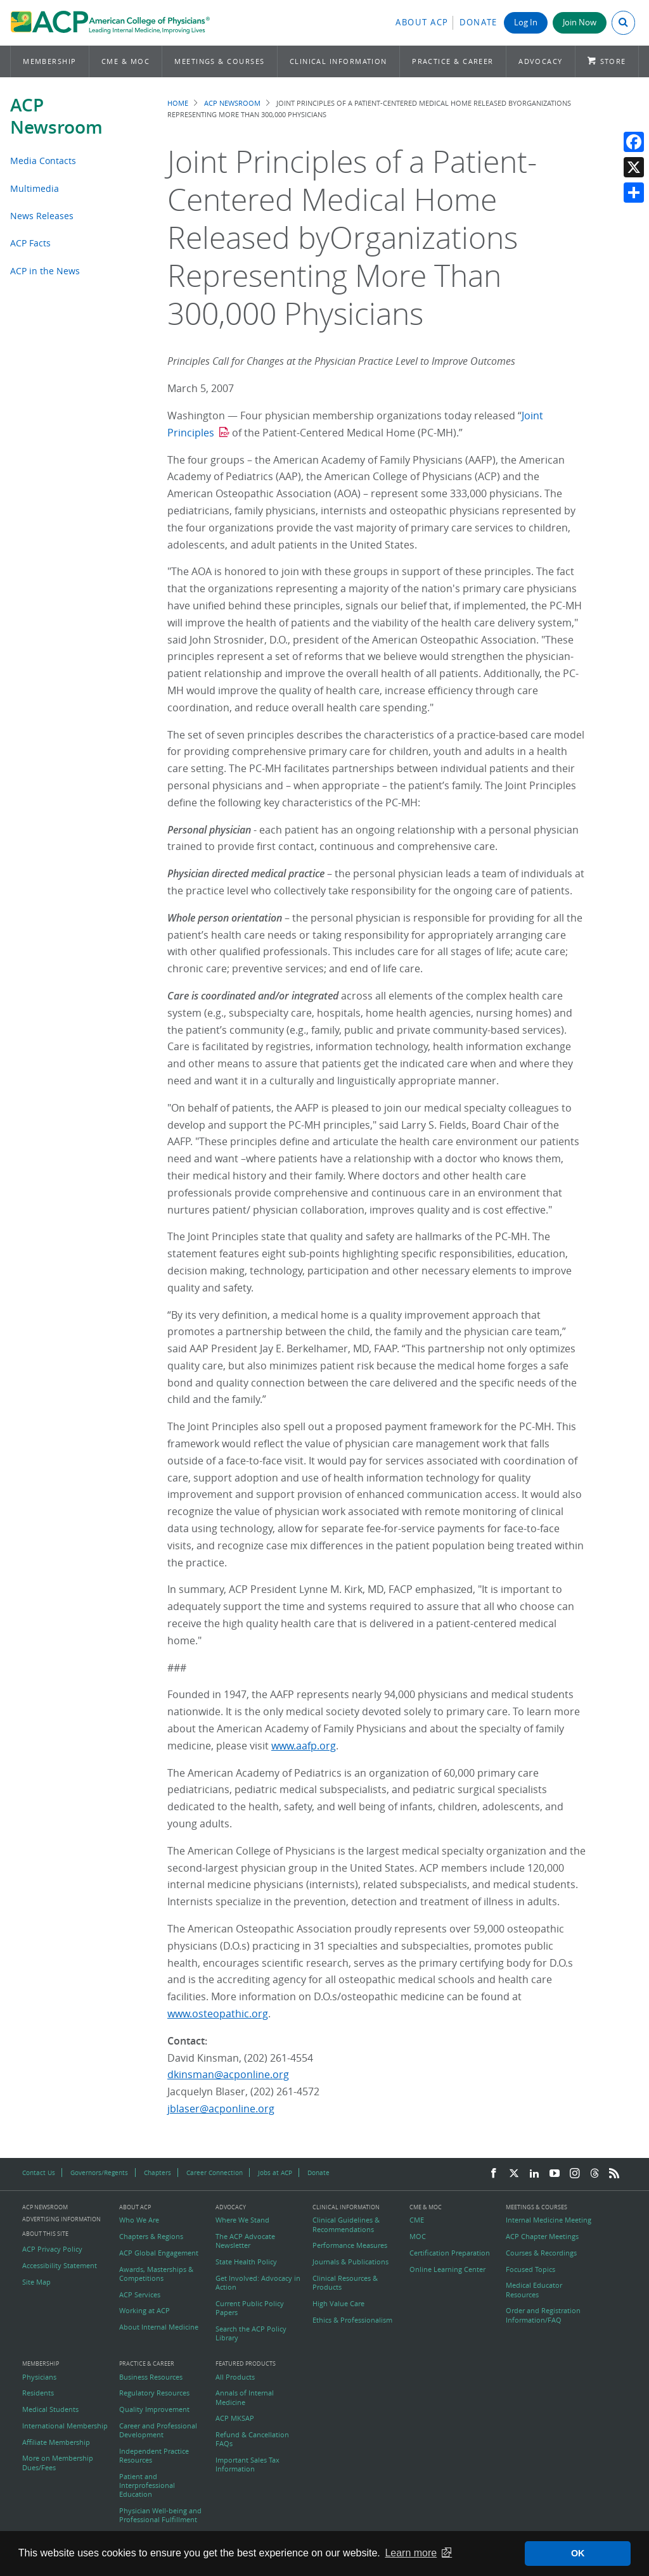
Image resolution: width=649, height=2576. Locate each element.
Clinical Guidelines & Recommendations (346, 2224)
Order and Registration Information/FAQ (543, 2315)
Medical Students (50, 2409)
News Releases (42, 216)
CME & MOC (125, 61)
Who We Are (139, 2220)
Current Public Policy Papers (249, 2308)
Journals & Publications (350, 2261)
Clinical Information (338, 61)
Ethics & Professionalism (352, 2320)
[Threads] (594, 2174)
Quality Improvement (154, 2409)
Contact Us (38, 2172)
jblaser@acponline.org (220, 2109)
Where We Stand (242, 2220)
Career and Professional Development (158, 2430)
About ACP (422, 22)
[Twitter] (514, 2174)
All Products (235, 2377)
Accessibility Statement (59, 2265)
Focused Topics (530, 2269)
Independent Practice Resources (154, 2456)
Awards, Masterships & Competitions (156, 2274)
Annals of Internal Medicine (244, 2397)
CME (416, 2220)
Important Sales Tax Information (247, 2464)
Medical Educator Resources (534, 2290)
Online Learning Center (447, 2269)
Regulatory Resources (154, 2393)
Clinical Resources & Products (345, 2283)
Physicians (39, 2377)
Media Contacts (43, 161)
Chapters (157, 2172)
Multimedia (34, 188)
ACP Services (139, 2294)
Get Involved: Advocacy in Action (257, 2283)
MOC (417, 2236)
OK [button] (578, 2553)
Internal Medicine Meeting (548, 2220)
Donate (478, 22)
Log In (525, 22)
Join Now (579, 22)
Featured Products (245, 2364)
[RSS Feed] (614, 2174)
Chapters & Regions (151, 2236)
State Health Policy (246, 2261)
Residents (38, 2393)
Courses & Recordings (541, 2253)
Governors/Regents (99, 2172)
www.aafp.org (303, 1746)
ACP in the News (45, 271)
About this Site (45, 2233)
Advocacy (540, 61)
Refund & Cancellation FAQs (252, 2439)
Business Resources (151, 2377)
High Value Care (338, 2303)
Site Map (36, 2282)
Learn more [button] (411, 2552)
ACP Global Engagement (158, 2253)
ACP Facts (30, 243)
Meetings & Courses (219, 61)
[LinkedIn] (534, 2174)
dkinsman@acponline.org (228, 2074)
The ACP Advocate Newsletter (245, 2241)
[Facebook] (494, 2174)
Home (177, 103)
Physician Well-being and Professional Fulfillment (160, 2515)
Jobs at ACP (275, 2172)
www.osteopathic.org (217, 2014)
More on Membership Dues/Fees (57, 2462)
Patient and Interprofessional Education (147, 2485)
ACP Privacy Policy (52, 2249)
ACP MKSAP (234, 2418)
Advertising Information (61, 2219)
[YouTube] (554, 2174)
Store (613, 61)
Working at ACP (144, 2310)
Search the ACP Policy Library (250, 2333)
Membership (50, 61)
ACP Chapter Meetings (542, 2236)
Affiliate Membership (56, 2442)
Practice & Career (453, 61)
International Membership (65, 2425)
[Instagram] (575, 2174)
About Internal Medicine (158, 2327)
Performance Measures (349, 2245)
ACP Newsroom (56, 116)
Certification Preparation (449, 2253)
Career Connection (214, 2172)
